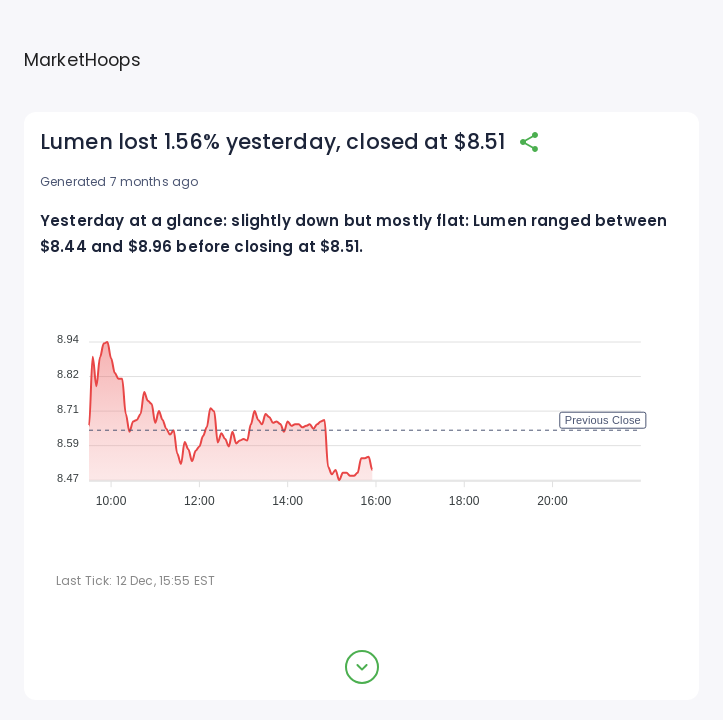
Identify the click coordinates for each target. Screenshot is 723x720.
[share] (529, 142)
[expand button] (362, 667)
